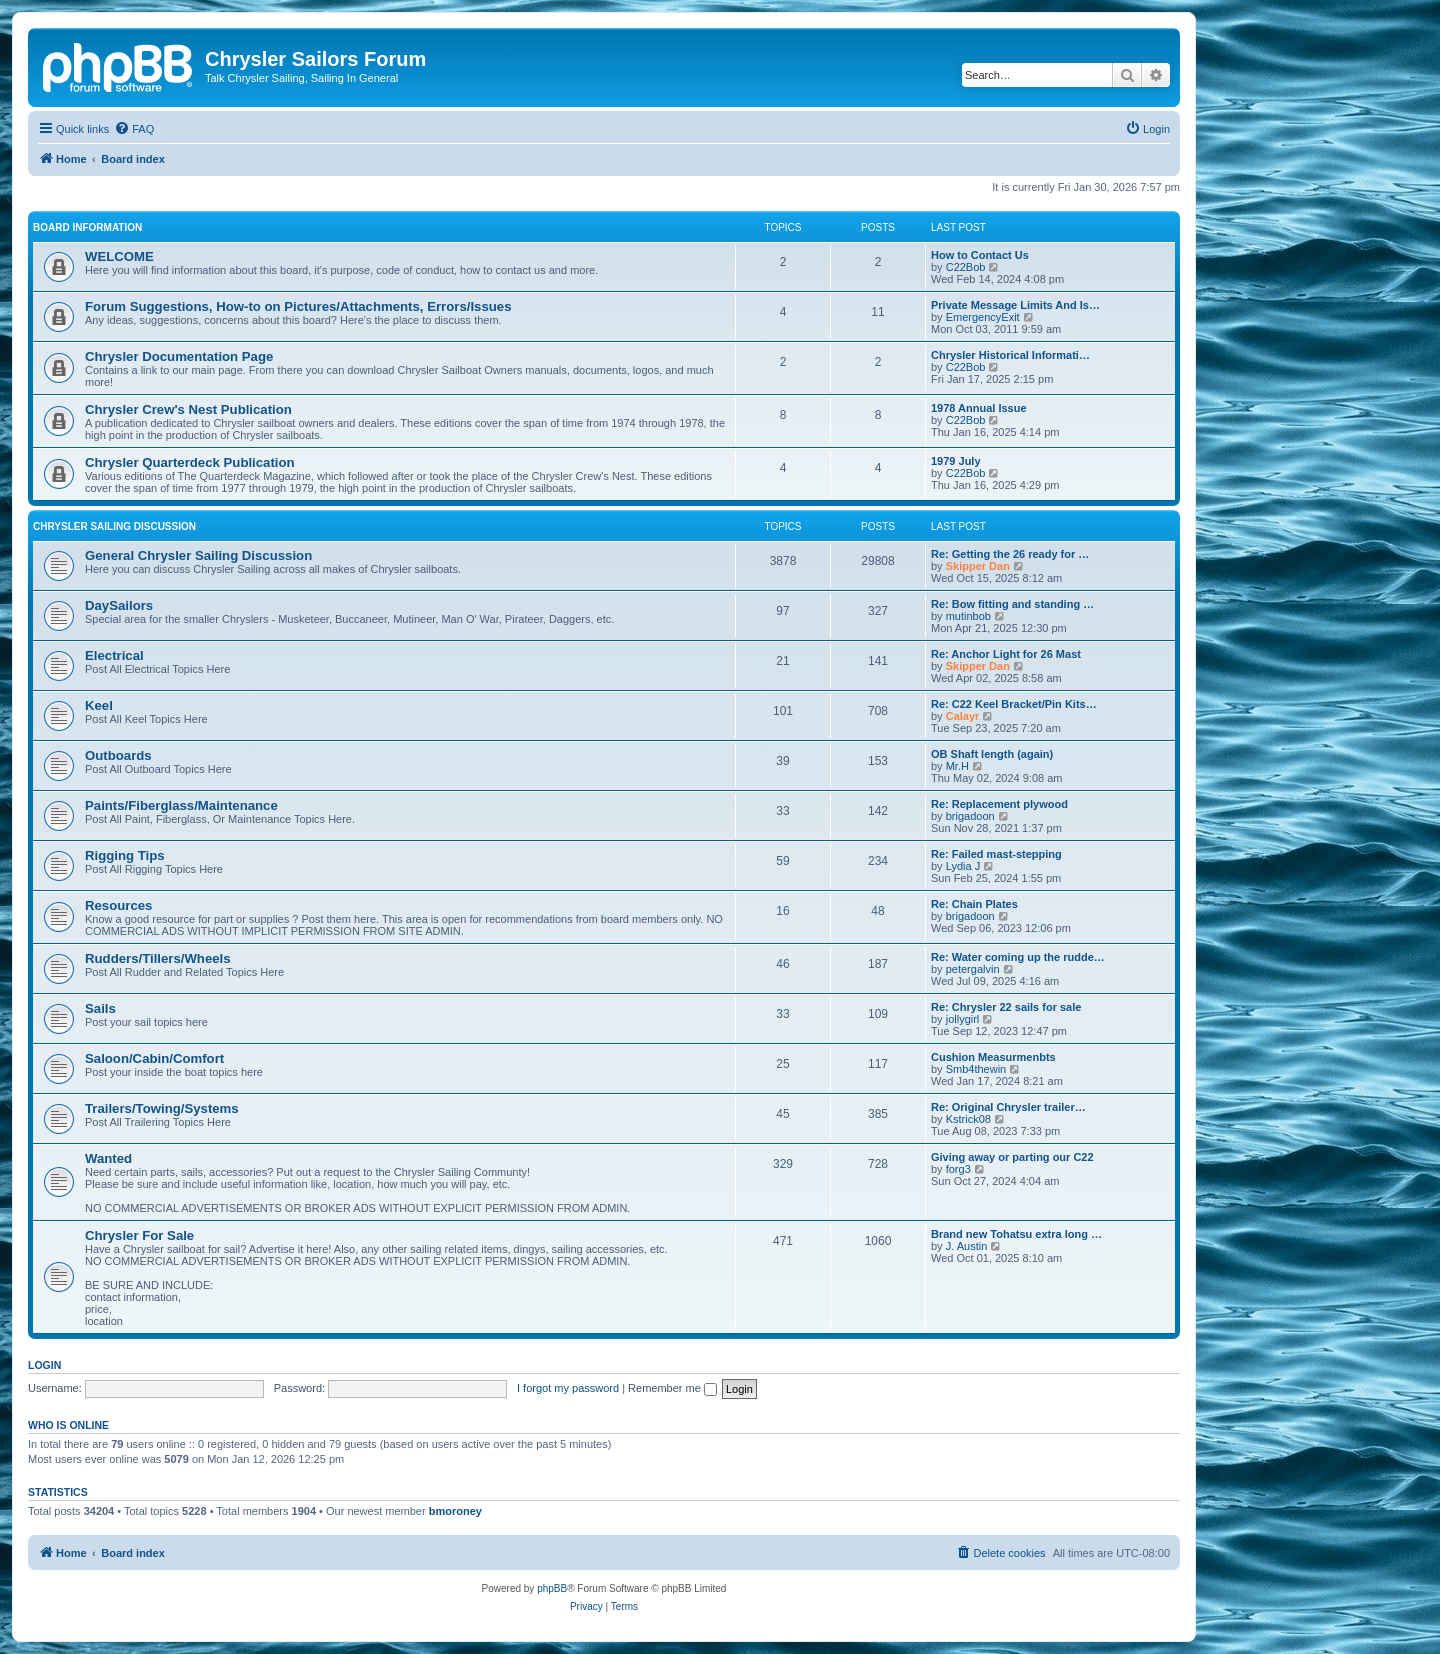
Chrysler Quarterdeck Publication (190, 462)
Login (44, 1365)
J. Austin (967, 1246)
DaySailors (119, 605)
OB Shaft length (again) (992, 754)
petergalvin (973, 969)
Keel (99, 705)
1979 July (956, 461)
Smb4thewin (976, 1069)
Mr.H (957, 766)
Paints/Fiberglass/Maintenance (181, 805)
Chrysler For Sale (139, 1235)
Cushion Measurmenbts (993, 1057)
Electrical (114, 655)
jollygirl (963, 1019)
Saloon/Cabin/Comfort (154, 1058)
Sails (100, 1008)
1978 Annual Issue (979, 408)
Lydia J (963, 866)
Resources (118, 905)
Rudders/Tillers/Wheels (158, 958)
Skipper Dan (978, 566)
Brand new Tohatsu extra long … (1016, 1234)
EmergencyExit (983, 317)
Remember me (672, 1388)
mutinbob (968, 616)
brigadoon (970, 816)
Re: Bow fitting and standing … (1012, 604)
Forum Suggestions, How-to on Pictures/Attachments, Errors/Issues (298, 306)
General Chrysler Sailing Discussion (198, 555)
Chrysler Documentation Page (179, 356)
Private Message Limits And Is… (1015, 305)
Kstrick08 (968, 1119)
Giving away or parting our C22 (1012, 1157)
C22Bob (966, 267)
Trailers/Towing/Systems (162, 1108)
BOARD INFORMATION (87, 227)
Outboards (118, 755)
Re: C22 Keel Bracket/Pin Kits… (1014, 704)
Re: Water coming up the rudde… (1018, 957)
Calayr (963, 716)
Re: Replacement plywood (999, 804)
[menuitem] (134, 129)
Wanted (108, 1158)
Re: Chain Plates (974, 904)
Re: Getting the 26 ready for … (1010, 554)
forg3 (958, 1169)
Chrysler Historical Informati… (1010, 355)
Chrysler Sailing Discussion (114, 526)
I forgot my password (568, 1388)
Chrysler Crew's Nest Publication (188, 409)
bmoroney (455, 1511)
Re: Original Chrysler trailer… (1008, 1107)
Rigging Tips (125, 855)
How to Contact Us (980, 255)
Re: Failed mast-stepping (996, 854)
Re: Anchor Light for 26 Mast (1006, 654)
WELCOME (119, 256)
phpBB (552, 1588)
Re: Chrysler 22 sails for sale (1006, 1007)
